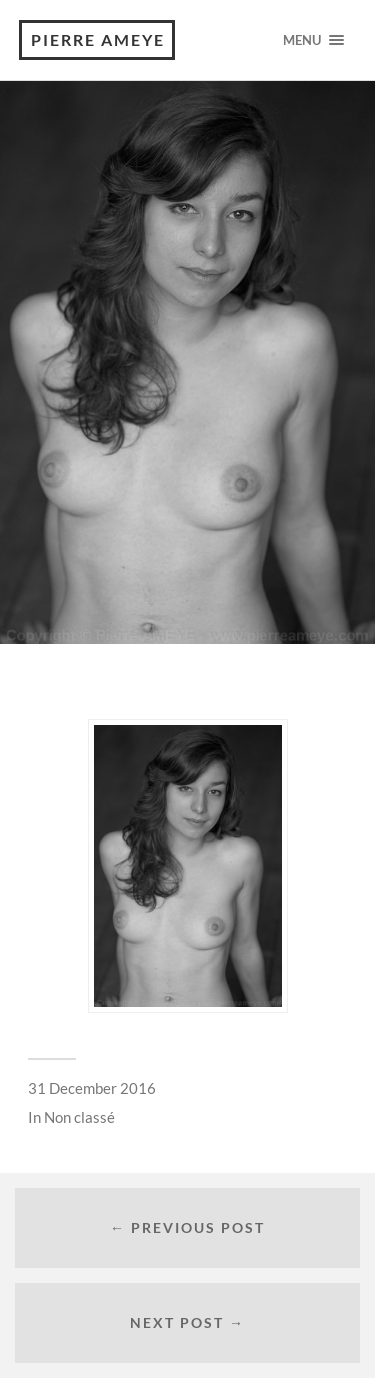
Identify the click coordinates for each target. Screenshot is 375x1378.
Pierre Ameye (98, 39)
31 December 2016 (92, 1088)
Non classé (79, 1117)
